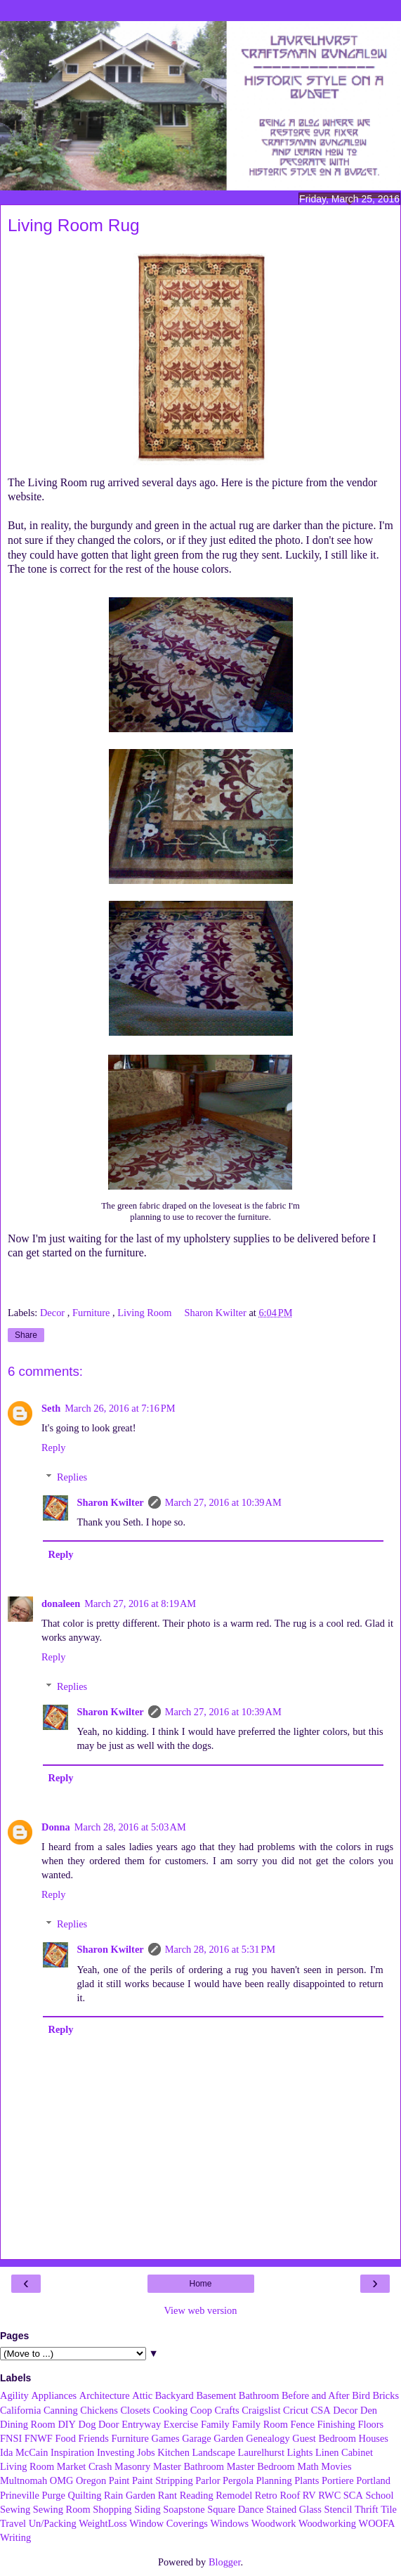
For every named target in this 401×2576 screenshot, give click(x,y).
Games (166, 2438)
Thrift (367, 2509)
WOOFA (377, 2523)
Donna (55, 1827)
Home (200, 2284)
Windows (230, 2523)
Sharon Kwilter (110, 1502)
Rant (167, 2495)
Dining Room (27, 2424)
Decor (53, 1312)
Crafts (226, 2410)
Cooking (170, 2410)
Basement (216, 2395)
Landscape (213, 2452)
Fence (302, 2424)
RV (309, 2495)
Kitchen (173, 2452)
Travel (13, 2523)
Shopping (112, 2509)
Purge (53, 2495)
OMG (62, 2480)
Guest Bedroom (324, 2438)
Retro (266, 2495)
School (379, 2495)
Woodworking (327, 2523)
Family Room (260, 2424)
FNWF (39, 2438)
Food (65, 2438)
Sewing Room (62, 2509)
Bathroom (259, 2395)
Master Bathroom (188, 2466)
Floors (370, 2424)
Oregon (91, 2480)
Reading (196, 2495)
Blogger (225, 2562)
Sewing (15, 2509)
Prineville (19, 2495)
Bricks (385, 2395)
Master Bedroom (261, 2466)
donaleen (60, 1603)
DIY (67, 2424)
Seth (50, 1408)
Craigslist (261, 2410)
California (20, 2410)
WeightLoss (102, 2523)
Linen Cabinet (344, 2452)
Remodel (234, 2495)
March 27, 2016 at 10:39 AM (223, 1502)
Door (108, 2424)
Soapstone (183, 2509)
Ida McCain (24, 2452)
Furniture (92, 1312)
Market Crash (84, 2466)
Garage (196, 2438)
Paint (119, 2480)
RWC (329, 2495)
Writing (15, 2537)
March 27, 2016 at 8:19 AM (140, 1603)
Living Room (145, 1312)
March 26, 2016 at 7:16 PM (120, 1408)
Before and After (316, 2395)
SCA (353, 2495)
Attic (142, 2395)
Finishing (336, 2424)
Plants (306, 2480)
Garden (228, 2438)
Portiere (338, 2480)
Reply (53, 1447)
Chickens (99, 2410)
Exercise (181, 2424)
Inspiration (72, 2452)
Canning (61, 2410)
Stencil (338, 2509)
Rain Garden (129, 2495)
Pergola (238, 2480)
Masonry (132, 2466)
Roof (290, 2495)
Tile (389, 2509)
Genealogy (267, 2438)
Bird (361, 2395)
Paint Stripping (162, 2480)
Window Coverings (168, 2523)
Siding (147, 2509)
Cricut (295, 2410)
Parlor (207, 2480)
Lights (300, 2452)
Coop (201, 2410)
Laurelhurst (261, 2452)
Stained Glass (294, 2509)
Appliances (54, 2395)
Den (368, 2410)
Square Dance (235, 2509)
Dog (87, 2424)
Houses (373, 2438)
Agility (14, 2395)
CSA (321, 2410)
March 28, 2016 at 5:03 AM (130, 1827)
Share (26, 1335)
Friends (94, 2438)
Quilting (85, 2495)
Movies (336, 2466)
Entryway (141, 2424)
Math (307, 2466)
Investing (116, 2452)
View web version (200, 2310)
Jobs (146, 2452)
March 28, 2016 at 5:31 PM (220, 1949)
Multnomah (23, 2480)
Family (215, 2424)
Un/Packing (53, 2523)
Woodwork (273, 2523)
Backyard (174, 2395)
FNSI (11, 2438)
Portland (373, 2480)
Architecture (104, 2395)
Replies (72, 1477)
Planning (273, 2480)
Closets (135, 2410)
